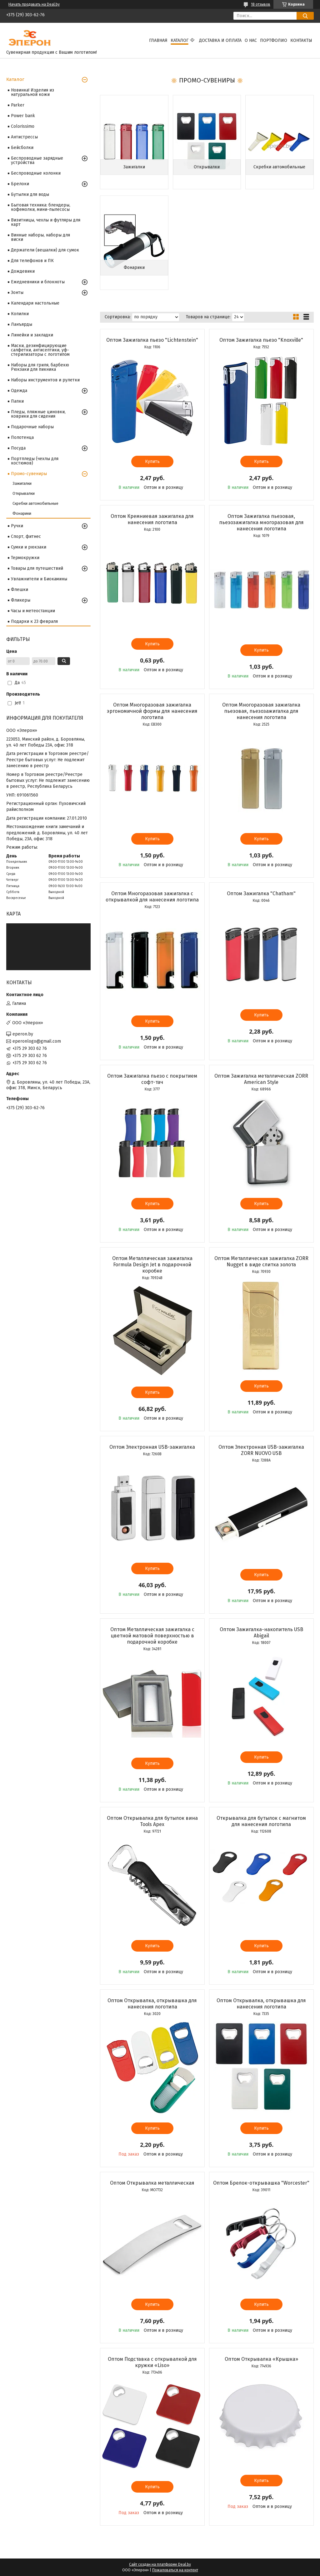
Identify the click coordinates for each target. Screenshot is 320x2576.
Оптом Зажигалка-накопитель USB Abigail (261, 1632)
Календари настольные (35, 303)
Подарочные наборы (32, 426)
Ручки (17, 526)
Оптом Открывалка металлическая (152, 2183)
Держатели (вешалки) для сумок (45, 250)
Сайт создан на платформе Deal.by (160, 2564)
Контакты (301, 40)
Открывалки (207, 167)
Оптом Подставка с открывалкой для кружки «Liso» (152, 2362)
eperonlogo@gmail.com (36, 1041)
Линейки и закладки (32, 335)
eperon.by (22, 1034)
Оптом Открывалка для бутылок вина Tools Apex (152, 1821)
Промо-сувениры (29, 473)
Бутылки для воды (30, 194)
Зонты (17, 292)
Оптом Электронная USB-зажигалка (152, 1447)
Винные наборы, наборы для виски (40, 237)
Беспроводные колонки (36, 173)
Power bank (23, 115)
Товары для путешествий (37, 568)
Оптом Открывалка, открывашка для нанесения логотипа (152, 2004)
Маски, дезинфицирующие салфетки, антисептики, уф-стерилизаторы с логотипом (40, 350)
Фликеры (20, 600)
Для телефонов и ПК (32, 260)
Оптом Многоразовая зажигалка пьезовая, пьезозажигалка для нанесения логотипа (261, 711)
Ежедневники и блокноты (38, 282)
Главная (158, 40)
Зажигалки (134, 167)
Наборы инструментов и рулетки (45, 380)
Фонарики (134, 267)
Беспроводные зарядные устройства (37, 160)
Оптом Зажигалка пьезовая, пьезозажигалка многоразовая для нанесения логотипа (261, 522)
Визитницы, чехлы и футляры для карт (45, 222)
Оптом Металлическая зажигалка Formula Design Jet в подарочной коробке (152, 1264)
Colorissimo (22, 126)
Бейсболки (22, 147)
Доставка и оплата (220, 40)
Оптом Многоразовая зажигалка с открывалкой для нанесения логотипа (152, 897)
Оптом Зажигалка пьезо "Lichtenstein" (152, 340)
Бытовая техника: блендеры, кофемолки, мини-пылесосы (40, 207)
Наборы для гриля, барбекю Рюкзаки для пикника (40, 367)
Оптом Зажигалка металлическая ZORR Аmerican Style (261, 1079)
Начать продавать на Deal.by (34, 4)
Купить (152, 461)
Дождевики (23, 271)
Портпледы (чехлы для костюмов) (34, 461)
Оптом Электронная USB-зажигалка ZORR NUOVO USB (261, 1450)
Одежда (19, 390)
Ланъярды (21, 324)
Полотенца (22, 437)
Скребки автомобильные (279, 167)
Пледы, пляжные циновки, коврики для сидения (38, 414)
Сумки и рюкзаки (28, 547)
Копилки (20, 313)
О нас (251, 40)
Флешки (19, 589)
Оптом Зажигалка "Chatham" (261, 893)
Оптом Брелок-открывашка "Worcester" (261, 2183)
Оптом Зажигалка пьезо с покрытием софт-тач (152, 1079)
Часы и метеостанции (33, 610)
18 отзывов (260, 4)
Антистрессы (24, 137)
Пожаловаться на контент (175, 2570)
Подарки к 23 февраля (34, 621)
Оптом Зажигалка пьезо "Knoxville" (261, 340)
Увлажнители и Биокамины (39, 579)
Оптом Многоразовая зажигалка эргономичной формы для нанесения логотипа (152, 711)
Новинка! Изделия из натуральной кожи (32, 92)
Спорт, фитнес (26, 536)
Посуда (18, 448)
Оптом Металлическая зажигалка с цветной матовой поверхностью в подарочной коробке (152, 1635)
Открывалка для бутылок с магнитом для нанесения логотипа (261, 1821)
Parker (17, 105)
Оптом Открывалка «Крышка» (261, 2359)
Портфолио (273, 40)
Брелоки (20, 183)
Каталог (179, 40)
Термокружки (25, 557)
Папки (17, 401)
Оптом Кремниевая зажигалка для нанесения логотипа (152, 519)
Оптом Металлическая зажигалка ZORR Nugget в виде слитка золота (261, 1261)
